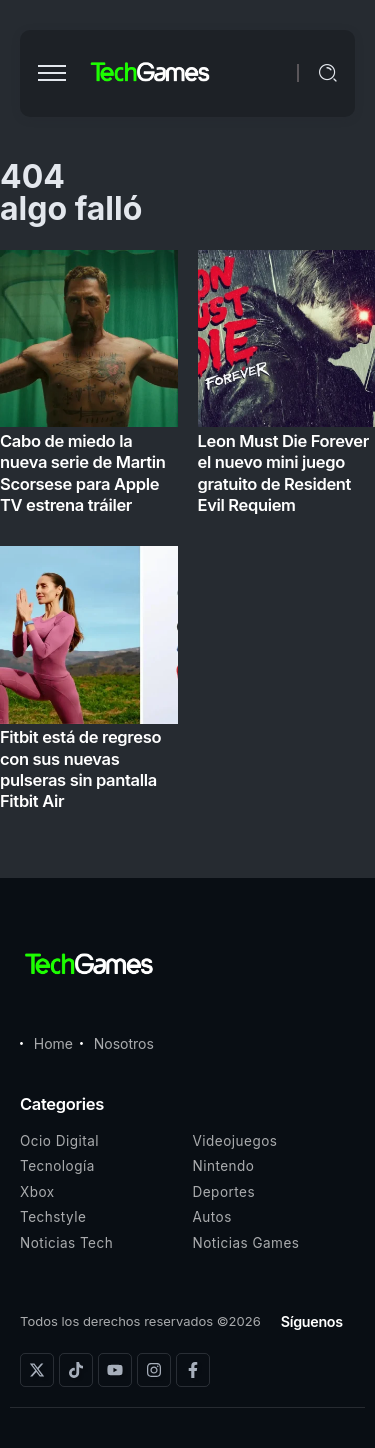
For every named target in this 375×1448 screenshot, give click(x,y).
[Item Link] (187, 536)
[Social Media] (37, 1370)
